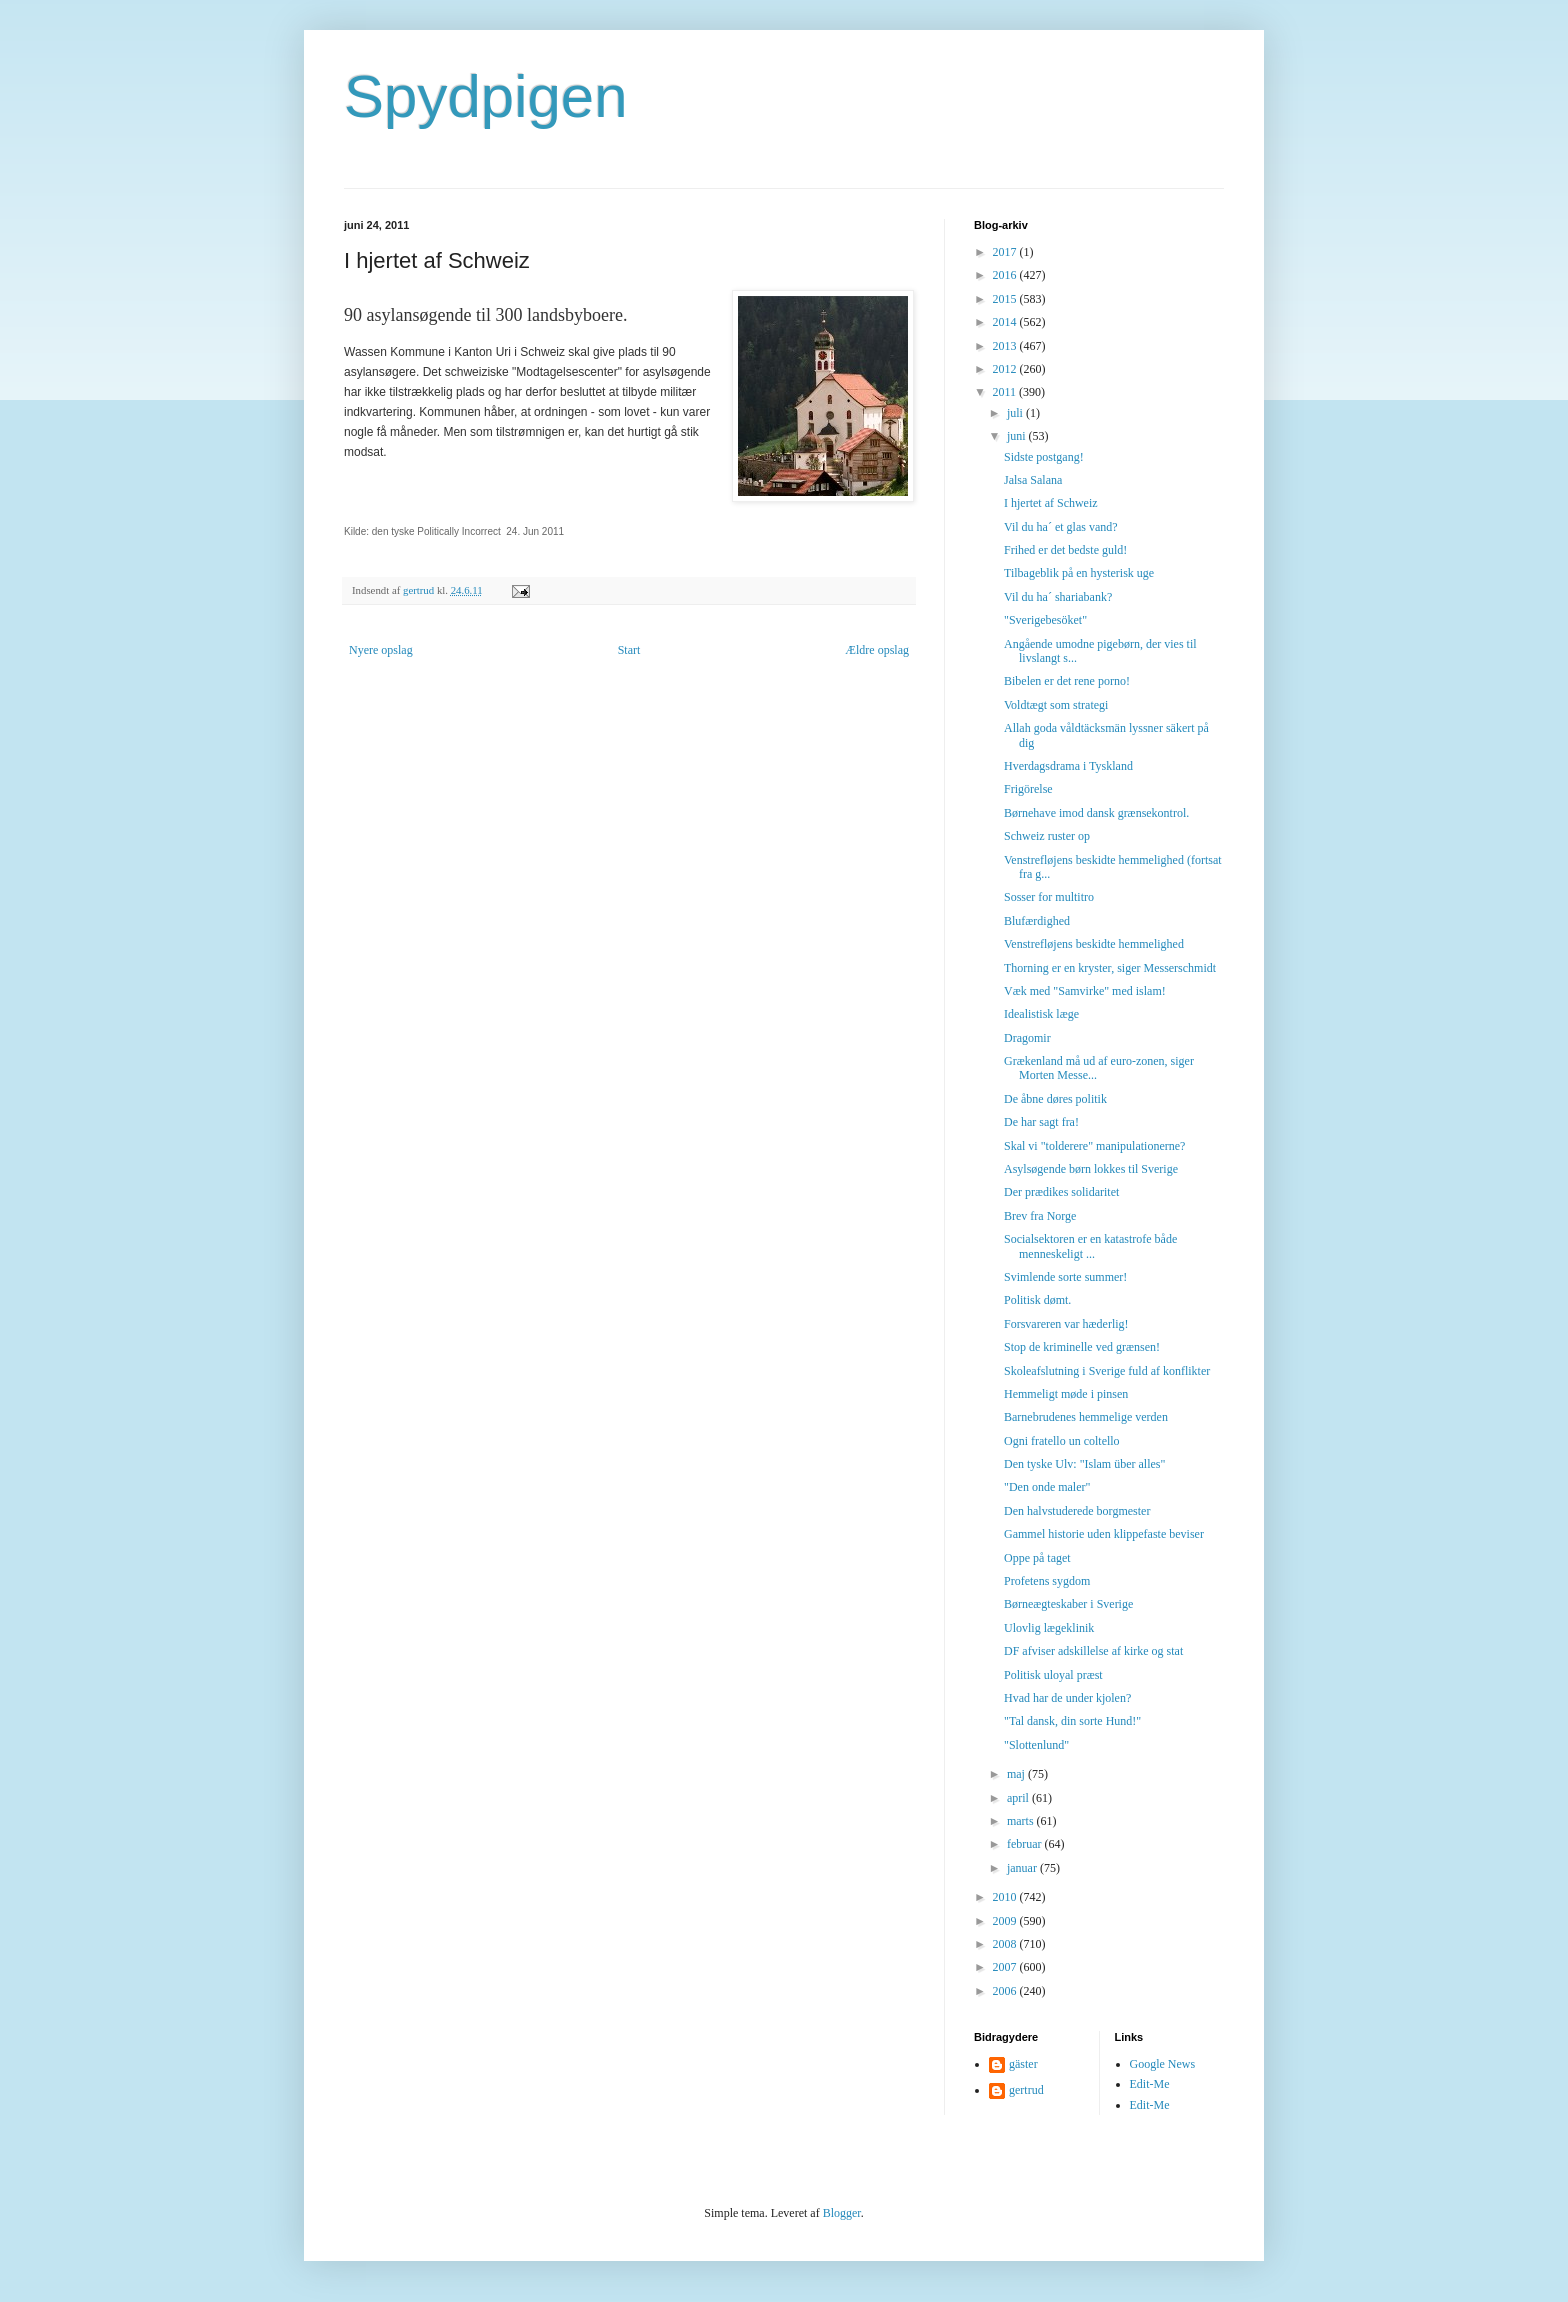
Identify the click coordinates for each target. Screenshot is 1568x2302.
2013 (1006, 346)
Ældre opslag (877, 650)
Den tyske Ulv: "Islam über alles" (1084, 1464)
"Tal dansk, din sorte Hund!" (1072, 1721)
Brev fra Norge (1040, 1216)
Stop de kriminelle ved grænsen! (1082, 1347)
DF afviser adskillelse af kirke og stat (1093, 1651)
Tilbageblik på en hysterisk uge (1079, 573)
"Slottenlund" (1036, 1745)
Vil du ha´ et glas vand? (1061, 527)
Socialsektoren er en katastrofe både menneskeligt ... (1090, 1246)
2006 (1006, 1991)
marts (1022, 1821)
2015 (1006, 299)
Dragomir (1027, 1038)
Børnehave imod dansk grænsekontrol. (1096, 813)
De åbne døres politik (1055, 1099)
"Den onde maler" (1047, 1487)
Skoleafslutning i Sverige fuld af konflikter (1107, 1371)
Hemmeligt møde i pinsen (1066, 1394)
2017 (1006, 252)
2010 (1006, 1897)
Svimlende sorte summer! (1065, 1277)
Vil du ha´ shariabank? (1058, 597)
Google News (1163, 2064)
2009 (1006, 1921)
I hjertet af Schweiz (1051, 503)
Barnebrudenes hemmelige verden (1086, 1417)
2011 (1006, 392)
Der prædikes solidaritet (1061, 1192)
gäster (1023, 2064)
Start (629, 650)
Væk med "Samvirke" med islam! (1085, 991)
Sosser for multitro (1049, 897)
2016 (1006, 275)
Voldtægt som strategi (1056, 705)
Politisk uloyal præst (1053, 1675)
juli (1016, 413)
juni (1018, 436)
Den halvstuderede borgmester (1077, 1511)
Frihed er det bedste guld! (1065, 550)
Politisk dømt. (1037, 1300)
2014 (1006, 322)
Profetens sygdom (1047, 1581)
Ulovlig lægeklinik (1049, 1628)
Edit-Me (1150, 2084)
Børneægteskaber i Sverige (1068, 1604)
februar (1026, 1844)
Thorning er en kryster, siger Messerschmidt (1110, 968)
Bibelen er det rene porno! (1067, 681)
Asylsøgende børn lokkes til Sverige (1091, 1169)
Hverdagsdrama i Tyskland (1068, 766)
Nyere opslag (381, 650)
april (1019, 1798)
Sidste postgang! (1044, 457)
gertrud (1026, 2090)
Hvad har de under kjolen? (1067, 1698)
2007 (1006, 1967)
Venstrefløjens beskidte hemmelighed (1094, 944)
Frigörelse (1028, 789)
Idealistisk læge (1041, 1014)
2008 (1006, 1944)
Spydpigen (486, 96)
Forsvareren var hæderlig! (1066, 1324)
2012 (1006, 369)
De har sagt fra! (1041, 1122)
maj (1017, 1774)
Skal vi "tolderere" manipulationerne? (1094, 1146)
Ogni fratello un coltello (1062, 1441)
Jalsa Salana (1033, 480)
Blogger (842, 2213)
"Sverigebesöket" (1045, 620)
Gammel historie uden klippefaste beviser (1104, 1534)
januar (1023, 1868)
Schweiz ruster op (1047, 836)
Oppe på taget (1037, 1558)
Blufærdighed (1037, 921)
